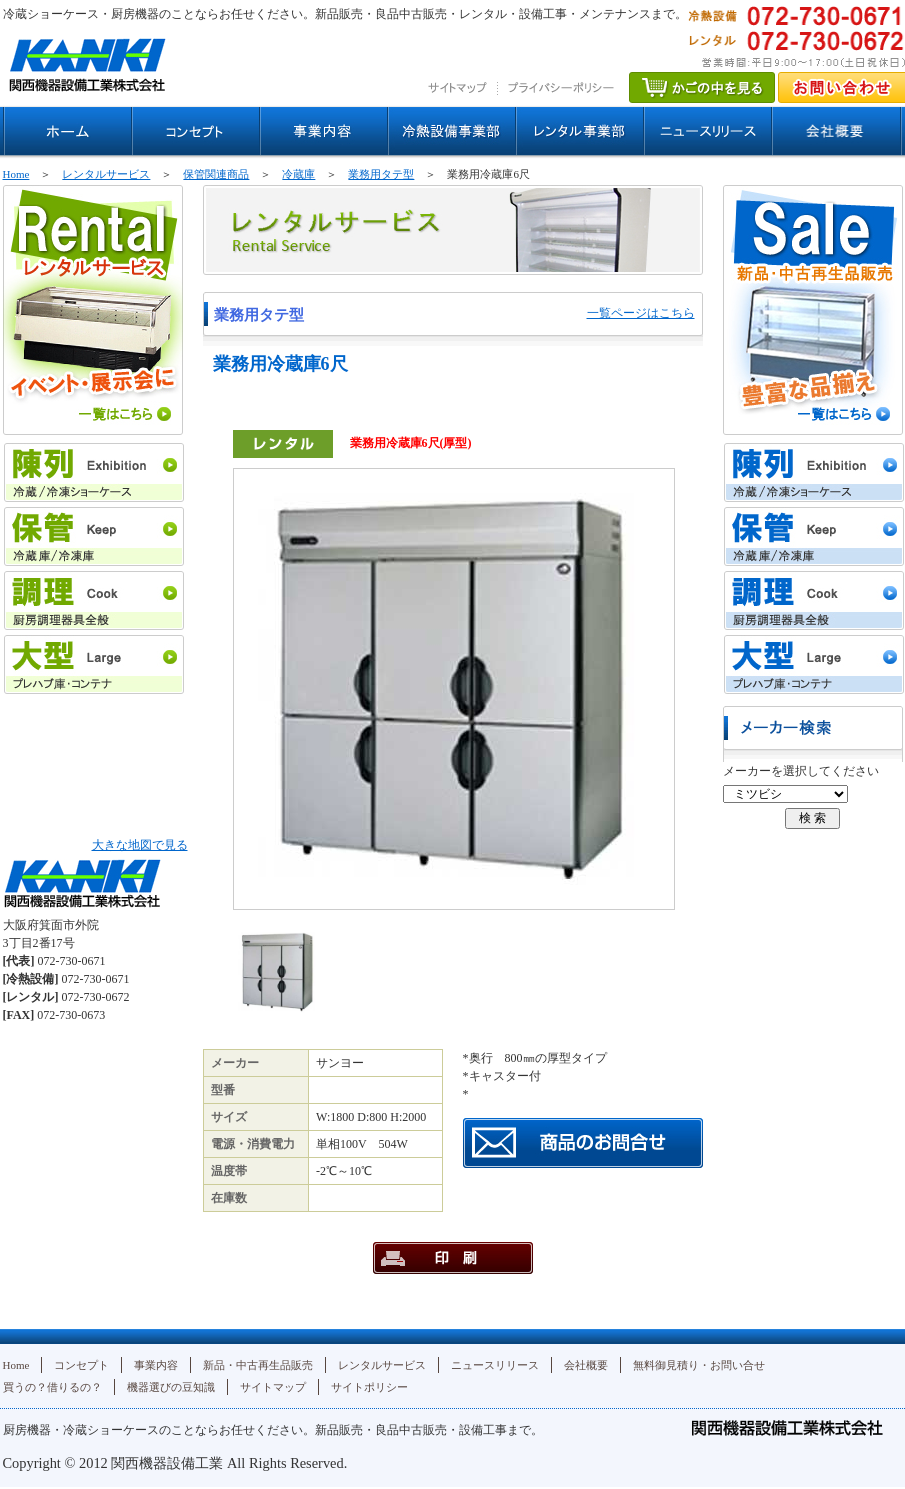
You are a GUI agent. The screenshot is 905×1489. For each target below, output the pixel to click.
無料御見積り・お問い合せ (699, 1365)
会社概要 (586, 1365)
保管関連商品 (216, 174)
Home (16, 174)
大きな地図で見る (140, 845)
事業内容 (156, 1365)
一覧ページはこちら (641, 313)
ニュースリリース (495, 1365)
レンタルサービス (106, 174)
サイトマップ (273, 1387)
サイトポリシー (369, 1387)
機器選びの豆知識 (171, 1387)
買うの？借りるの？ (52, 1387)
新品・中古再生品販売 (258, 1365)
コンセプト (81, 1365)
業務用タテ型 (381, 174)
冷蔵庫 (298, 174)
